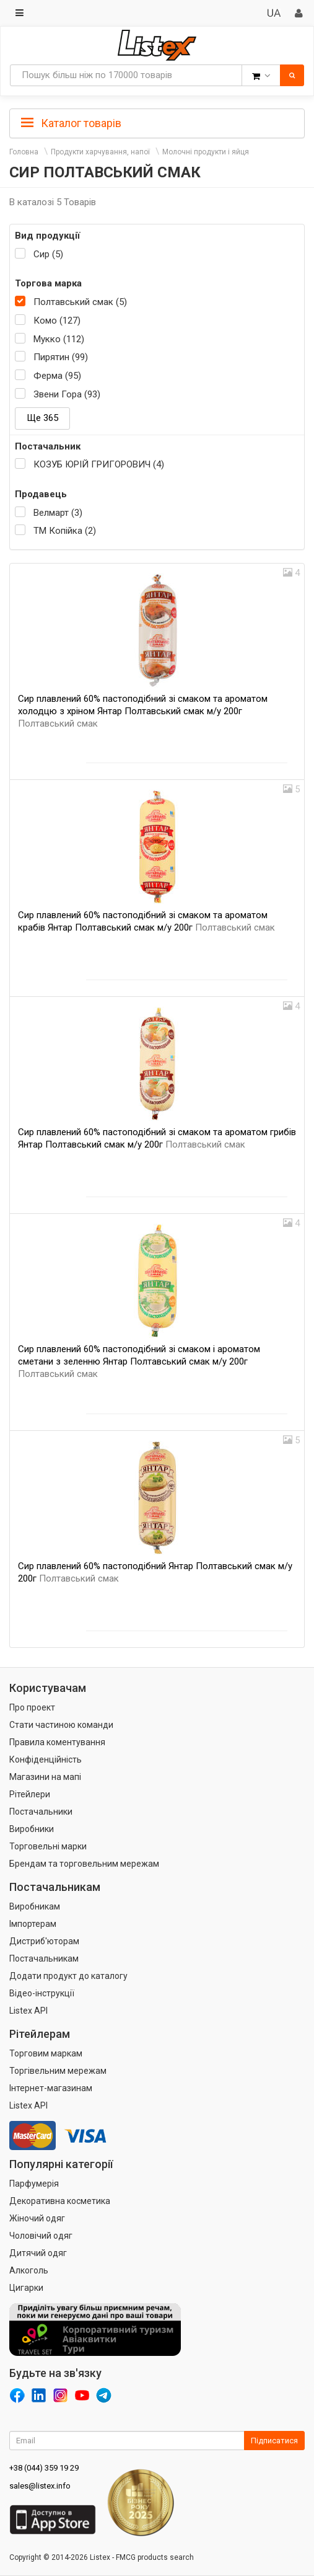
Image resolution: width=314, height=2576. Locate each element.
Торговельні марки (48, 1846)
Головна (23, 152)
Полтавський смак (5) (80, 302)
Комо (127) (57, 320)
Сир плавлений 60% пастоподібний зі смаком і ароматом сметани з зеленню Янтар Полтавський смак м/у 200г (139, 1361)
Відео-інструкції (41, 1993)
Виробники (31, 1829)
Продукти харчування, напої (100, 152)
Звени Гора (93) (66, 394)
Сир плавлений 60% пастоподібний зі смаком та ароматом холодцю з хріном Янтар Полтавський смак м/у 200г (143, 711)
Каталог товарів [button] (71, 123)
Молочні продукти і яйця (205, 152)
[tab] (157, 122)
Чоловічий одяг (40, 2236)
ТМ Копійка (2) (64, 530)
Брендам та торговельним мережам (84, 1864)
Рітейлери (29, 1794)
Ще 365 (42, 417)
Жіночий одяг (37, 2218)
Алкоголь (28, 2270)
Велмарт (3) (57, 512)
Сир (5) (48, 254)
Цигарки (26, 2288)
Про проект (32, 1707)
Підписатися (274, 2440)
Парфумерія (34, 2184)
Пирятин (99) (60, 357)
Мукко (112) (58, 339)
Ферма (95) (57, 375)
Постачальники (40, 1812)
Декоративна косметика (59, 2201)
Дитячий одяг (38, 2253)
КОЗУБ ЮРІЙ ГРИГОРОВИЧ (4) (98, 464)
